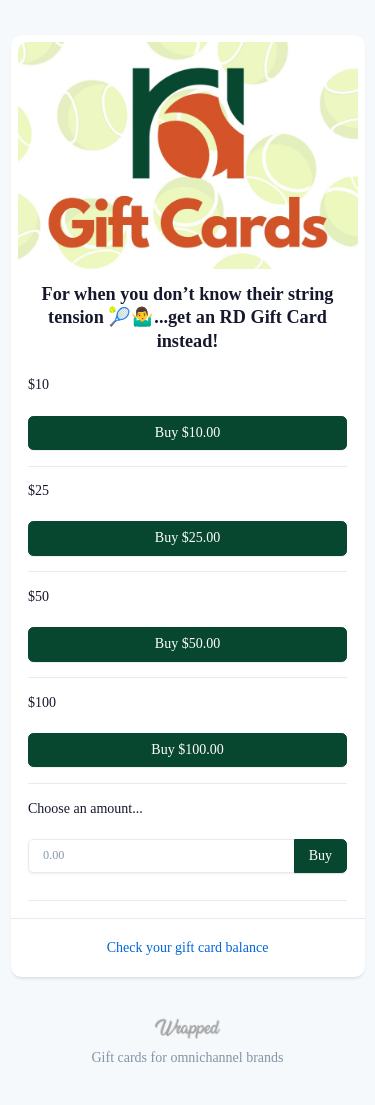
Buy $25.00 (187, 537)
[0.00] (161, 856)
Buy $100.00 (187, 749)
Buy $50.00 (187, 643)
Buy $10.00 (187, 432)
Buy (320, 855)
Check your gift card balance (188, 947)
